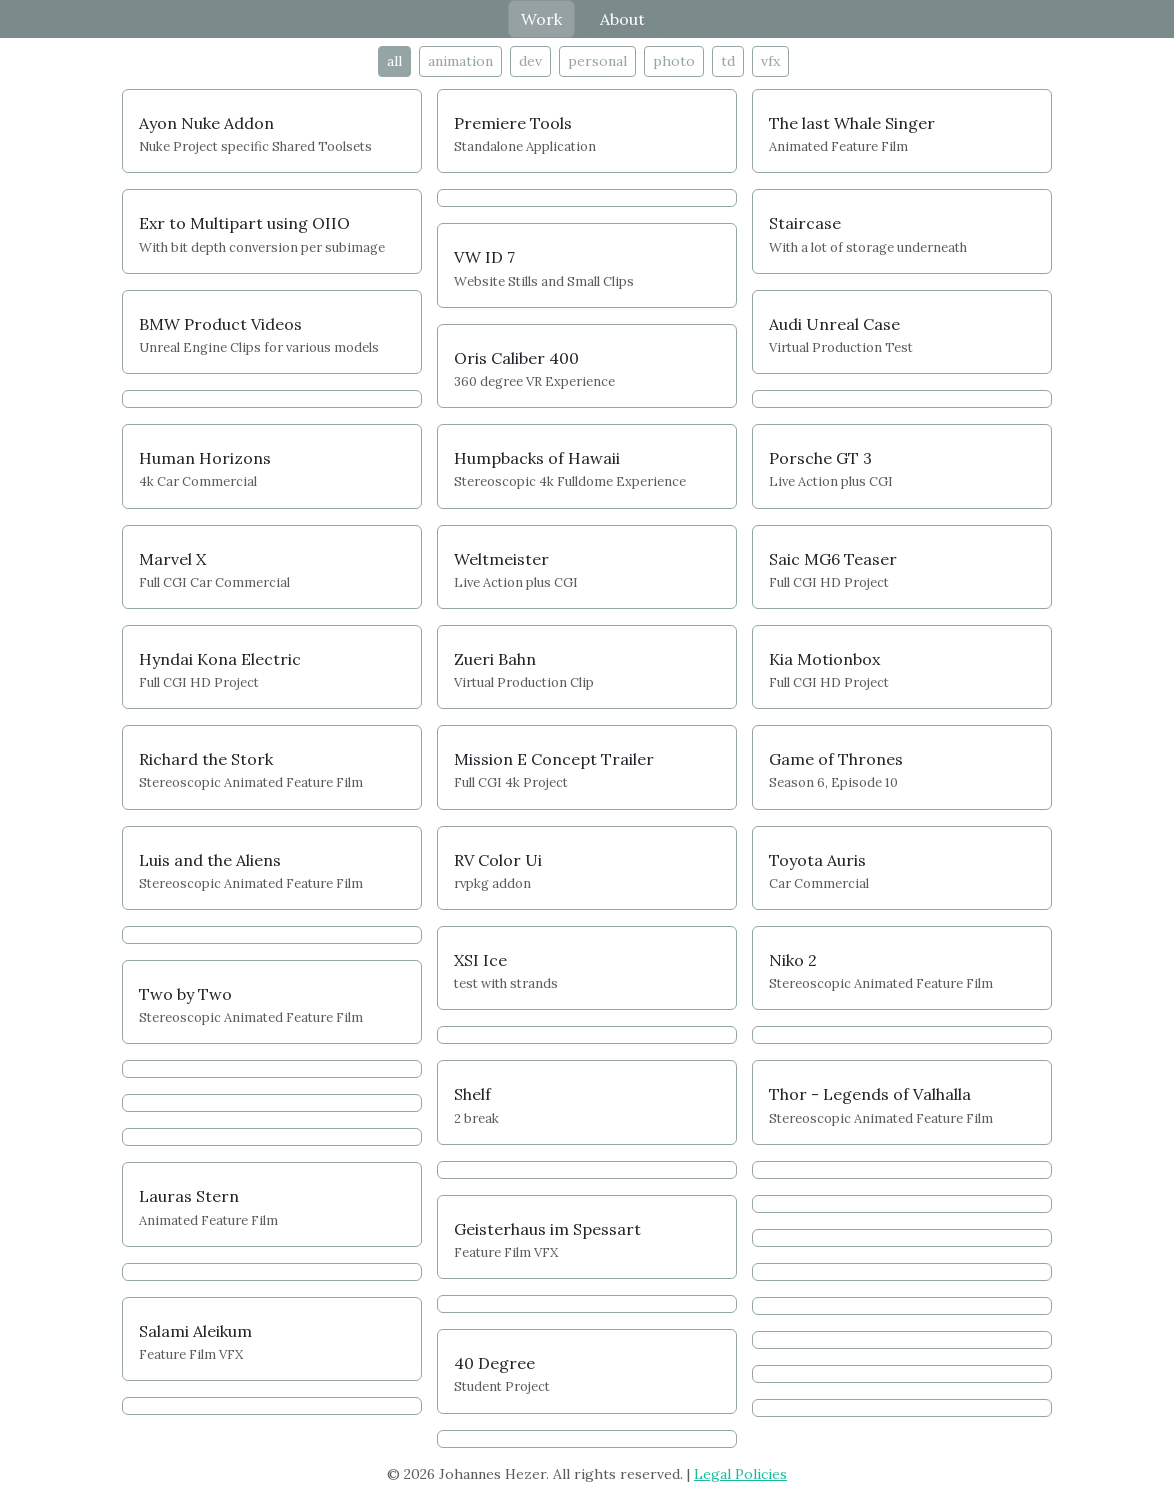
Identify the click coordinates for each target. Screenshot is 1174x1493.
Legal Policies (740, 1474)
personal (597, 61)
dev (530, 61)
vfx (770, 61)
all (394, 61)
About (622, 19)
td (728, 61)
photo (674, 61)
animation (460, 61)
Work (541, 19)
